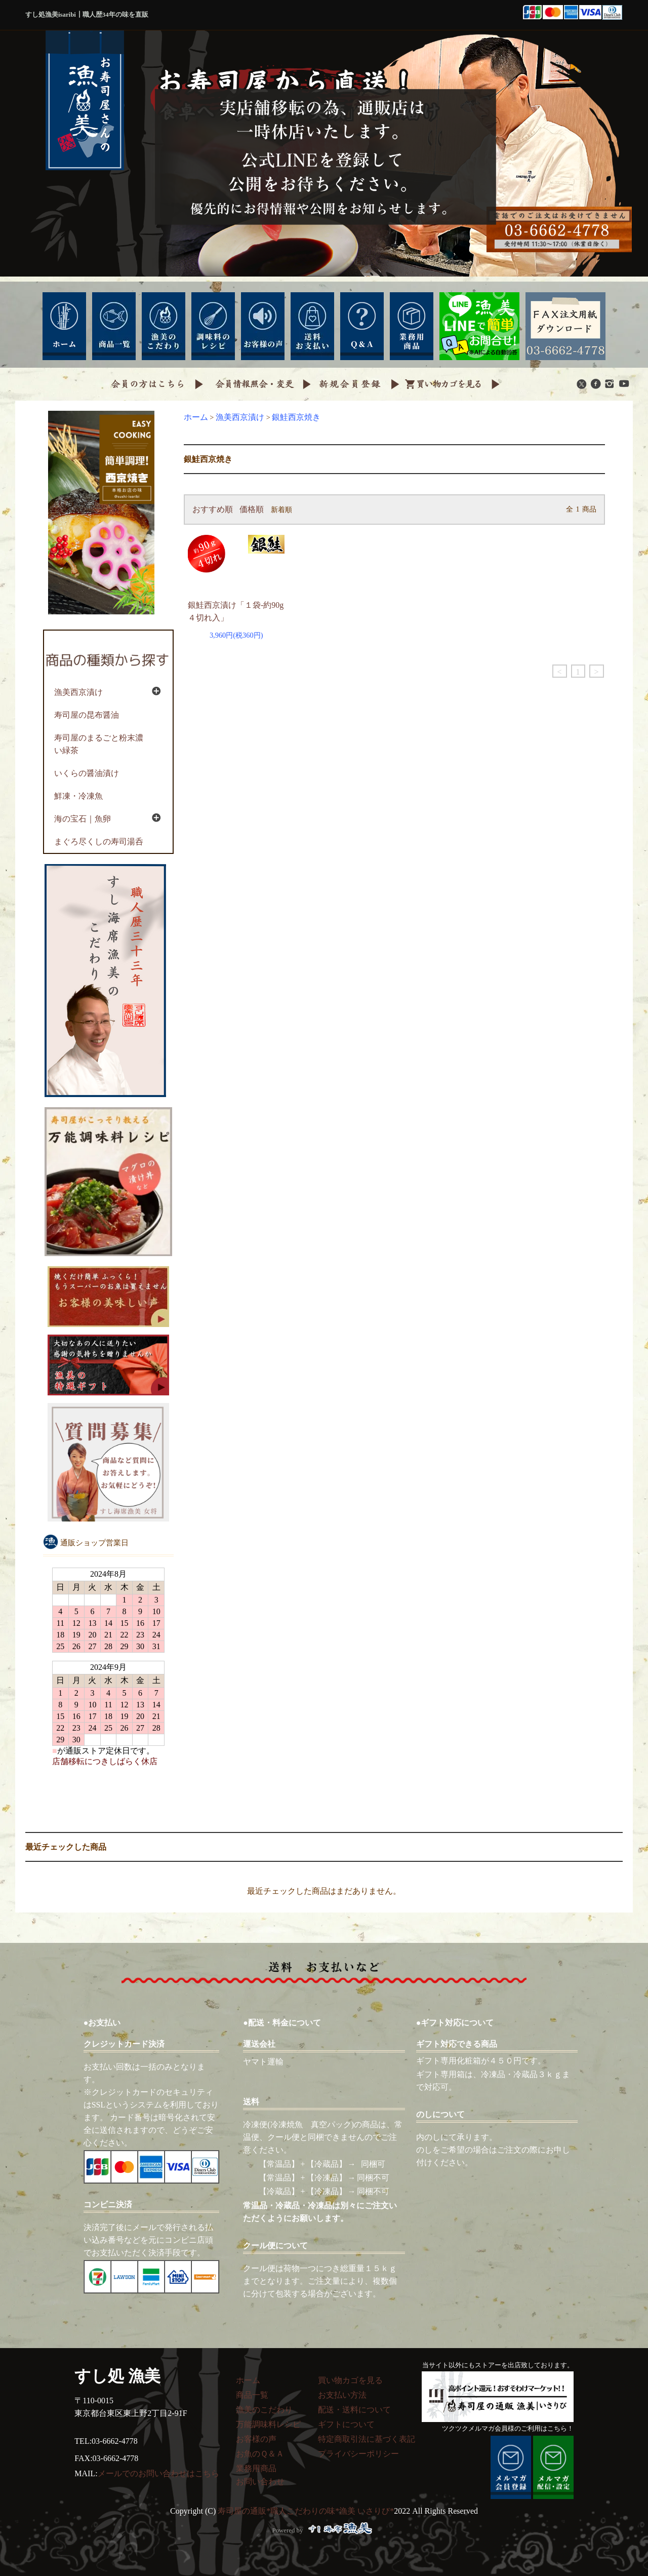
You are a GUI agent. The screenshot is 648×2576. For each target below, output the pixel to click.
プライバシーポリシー (358, 2453)
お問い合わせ (260, 2481)
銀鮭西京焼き (296, 417)
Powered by (324, 2530)
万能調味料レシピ (268, 2424)
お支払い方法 (342, 2395)
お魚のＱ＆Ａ (260, 2453)
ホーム (196, 417)
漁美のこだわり (264, 2409)
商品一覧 (252, 2395)
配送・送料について (354, 2409)
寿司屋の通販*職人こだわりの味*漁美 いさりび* (306, 2511)
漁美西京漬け (240, 417)
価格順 (251, 509)
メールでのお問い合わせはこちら (158, 2473)
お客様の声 (256, 2439)
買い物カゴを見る (350, 2380)
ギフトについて (346, 2424)
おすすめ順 (212, 509)
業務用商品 (256, 2468)
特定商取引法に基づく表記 (366, 2439)
